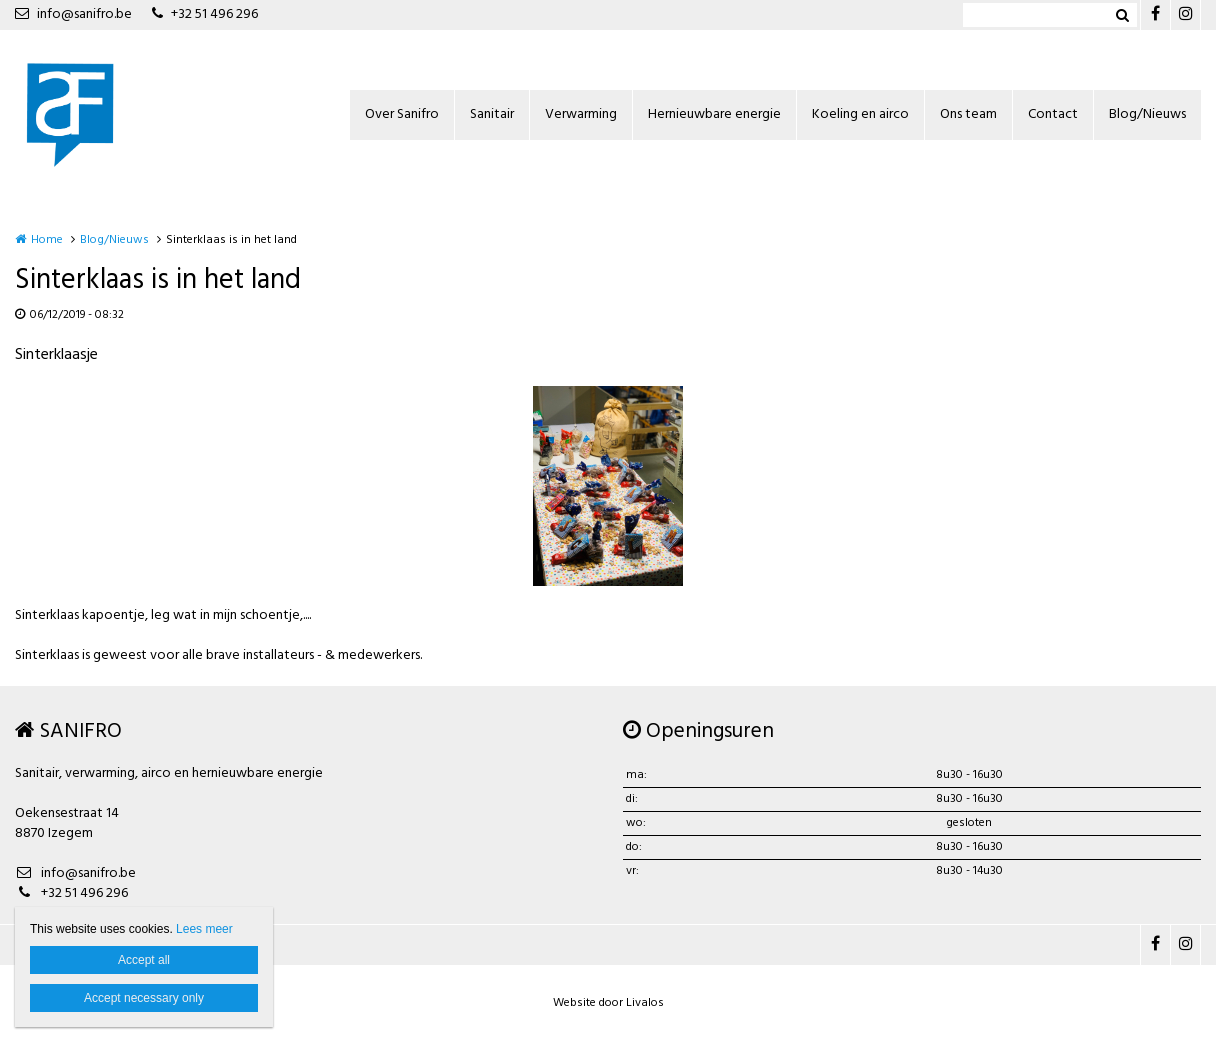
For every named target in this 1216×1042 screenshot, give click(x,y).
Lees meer (204, 929)
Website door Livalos (608, 1003)
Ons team (968, 114)
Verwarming (581, 114)
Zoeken (1122, 15)
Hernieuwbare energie (714, 114)
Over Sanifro (402, 114)
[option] (608, 486)
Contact (1053, 114)
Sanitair (492, 114)
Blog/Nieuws (1147, 114)
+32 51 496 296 (205, 14)
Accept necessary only (144, 998)
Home (47, 240)
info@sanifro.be (73, 14)
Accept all (144, 960)
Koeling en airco (860, 114)
